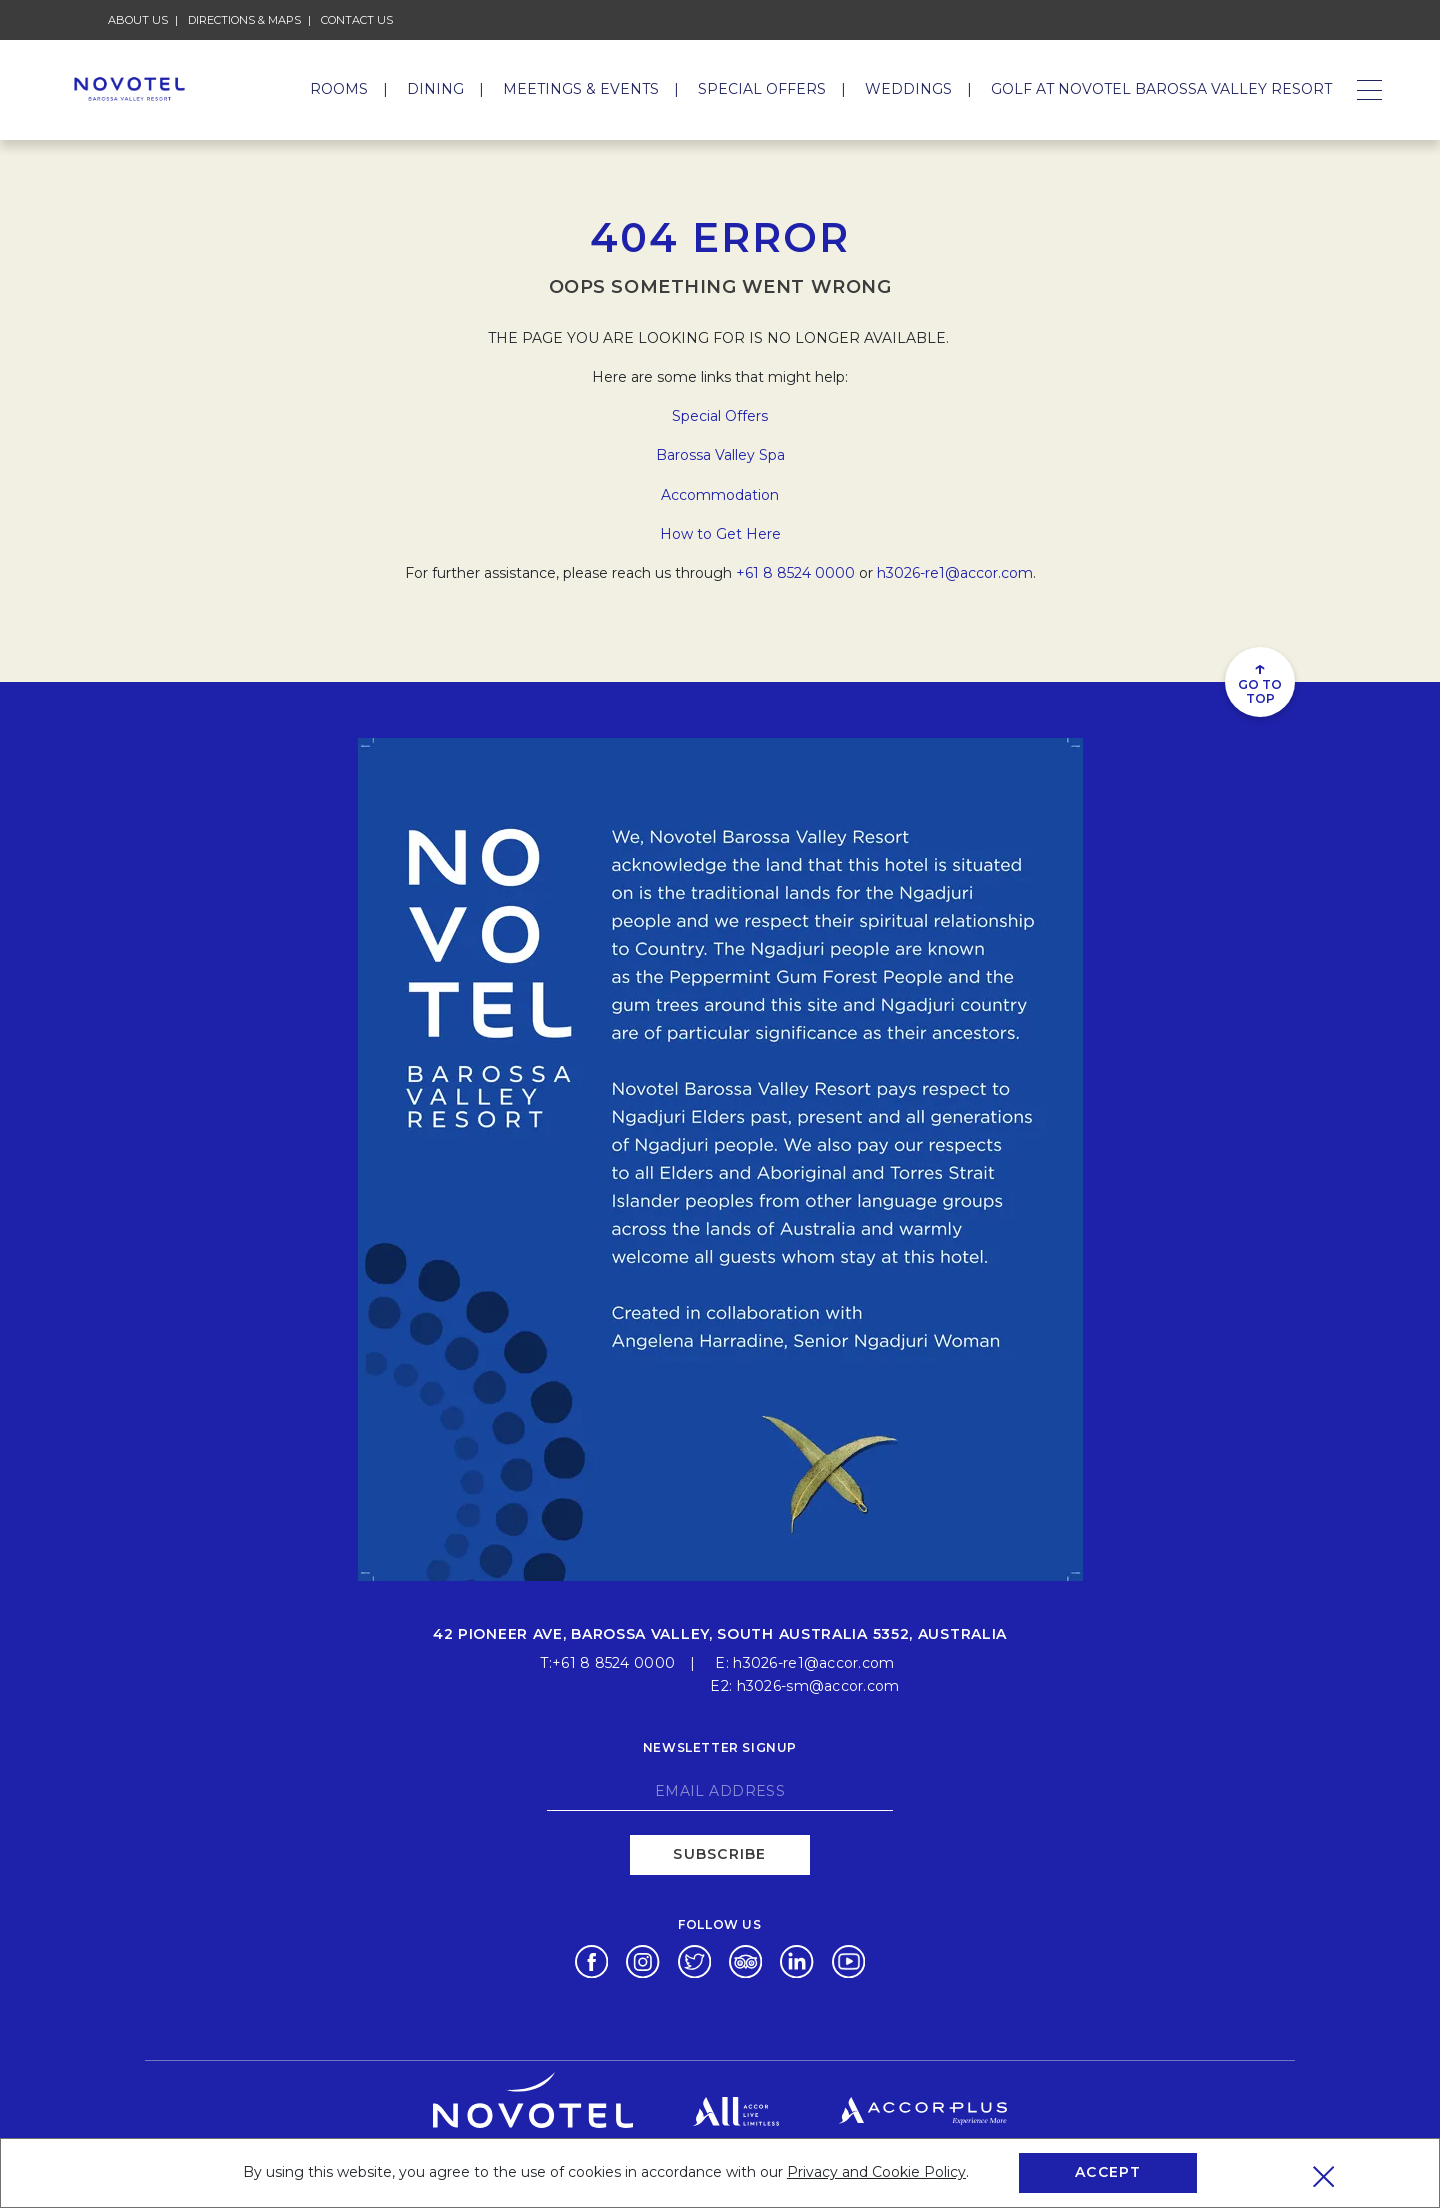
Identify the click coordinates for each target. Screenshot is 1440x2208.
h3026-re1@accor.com (955, 573)
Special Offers (762, 89)
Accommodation (720, 495)
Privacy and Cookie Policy (876, 2172)
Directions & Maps (244, 20)
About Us (138, 20)
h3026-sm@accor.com (818, 1684)
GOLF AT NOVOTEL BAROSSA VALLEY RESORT (1161, 89)
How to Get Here (720, 534)
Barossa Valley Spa (720, 455)
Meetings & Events (581, 89)
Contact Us (357, 20)
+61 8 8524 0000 (795, 573)
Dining (435, 89)
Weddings (908, 89)
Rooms (339, 89)
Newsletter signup (720, 1745)
